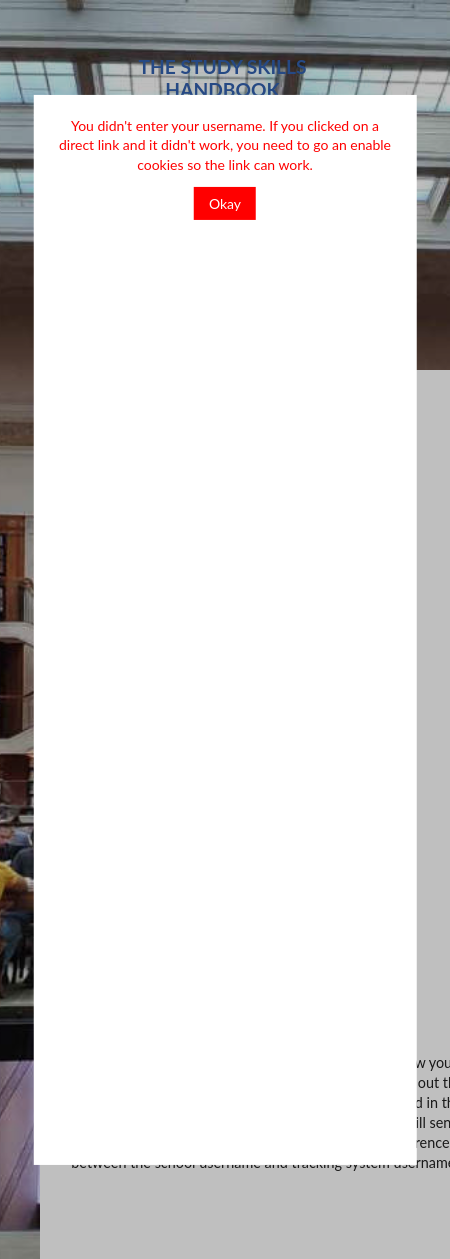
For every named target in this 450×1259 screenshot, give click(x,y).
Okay (225, 203)
